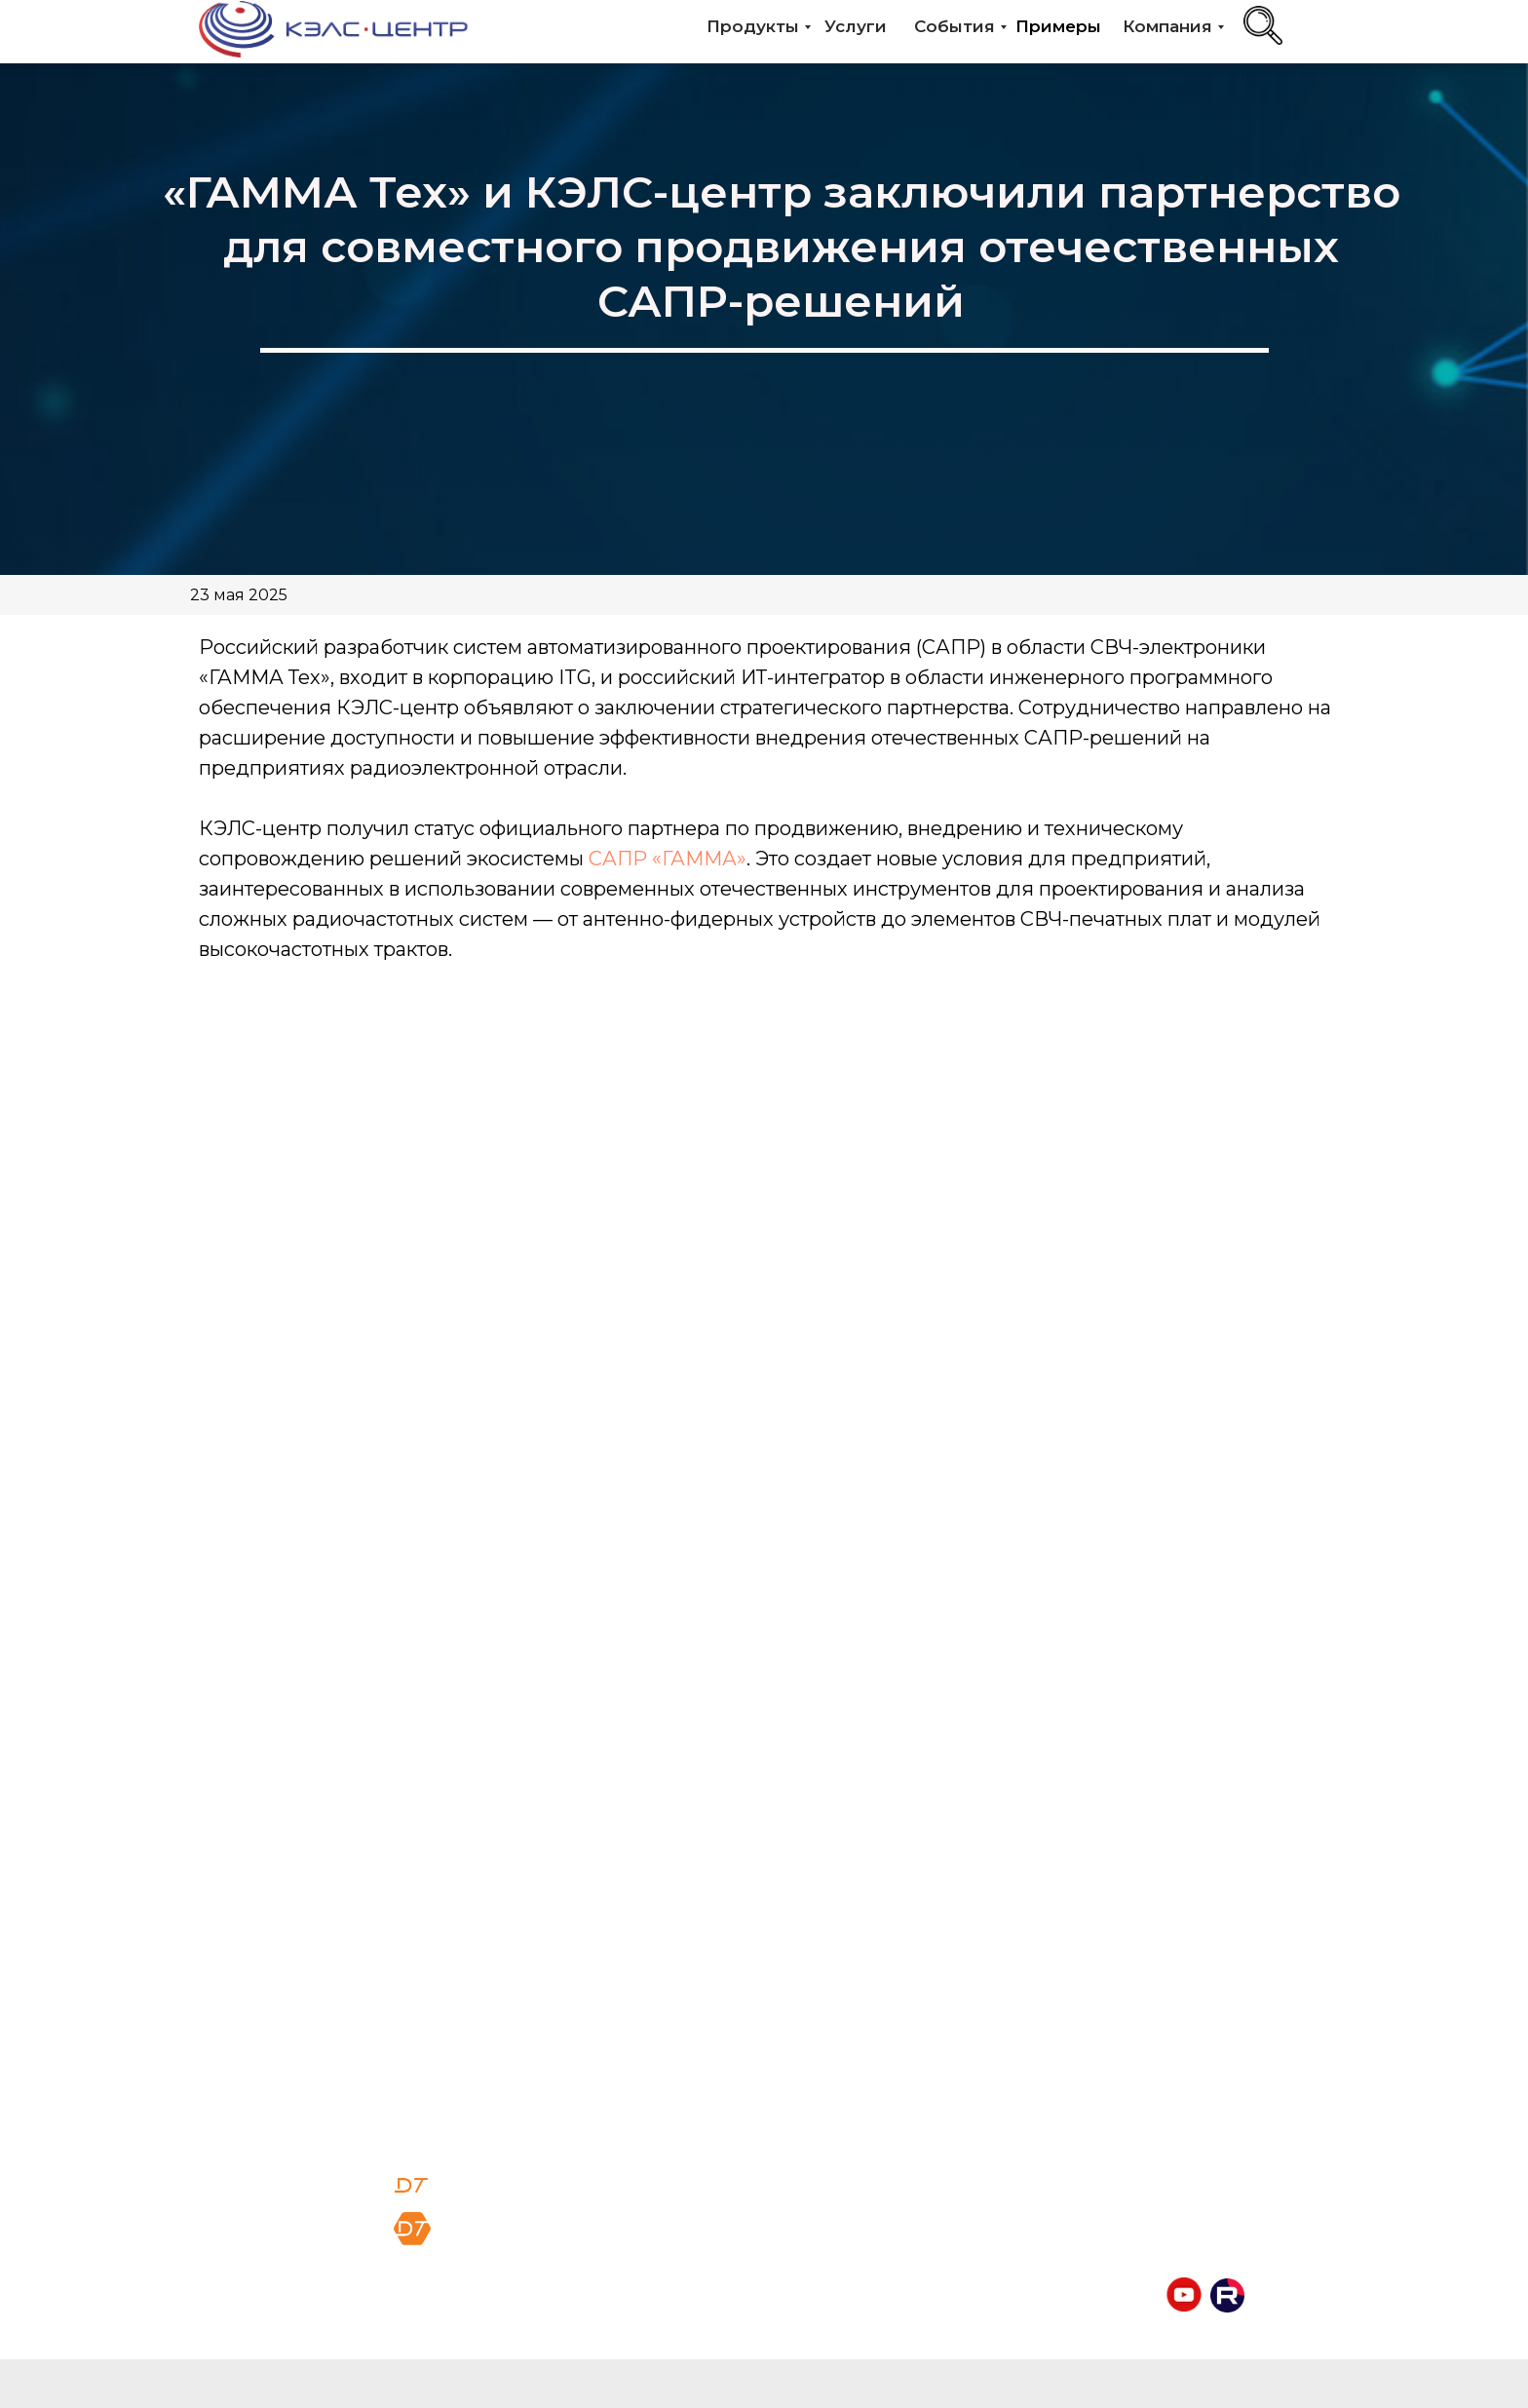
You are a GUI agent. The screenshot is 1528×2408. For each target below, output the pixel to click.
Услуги (855, 26)
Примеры (1058, 26)
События (954, 26)
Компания (1167, 26)
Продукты (753, 26)
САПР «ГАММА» (667, 858)
